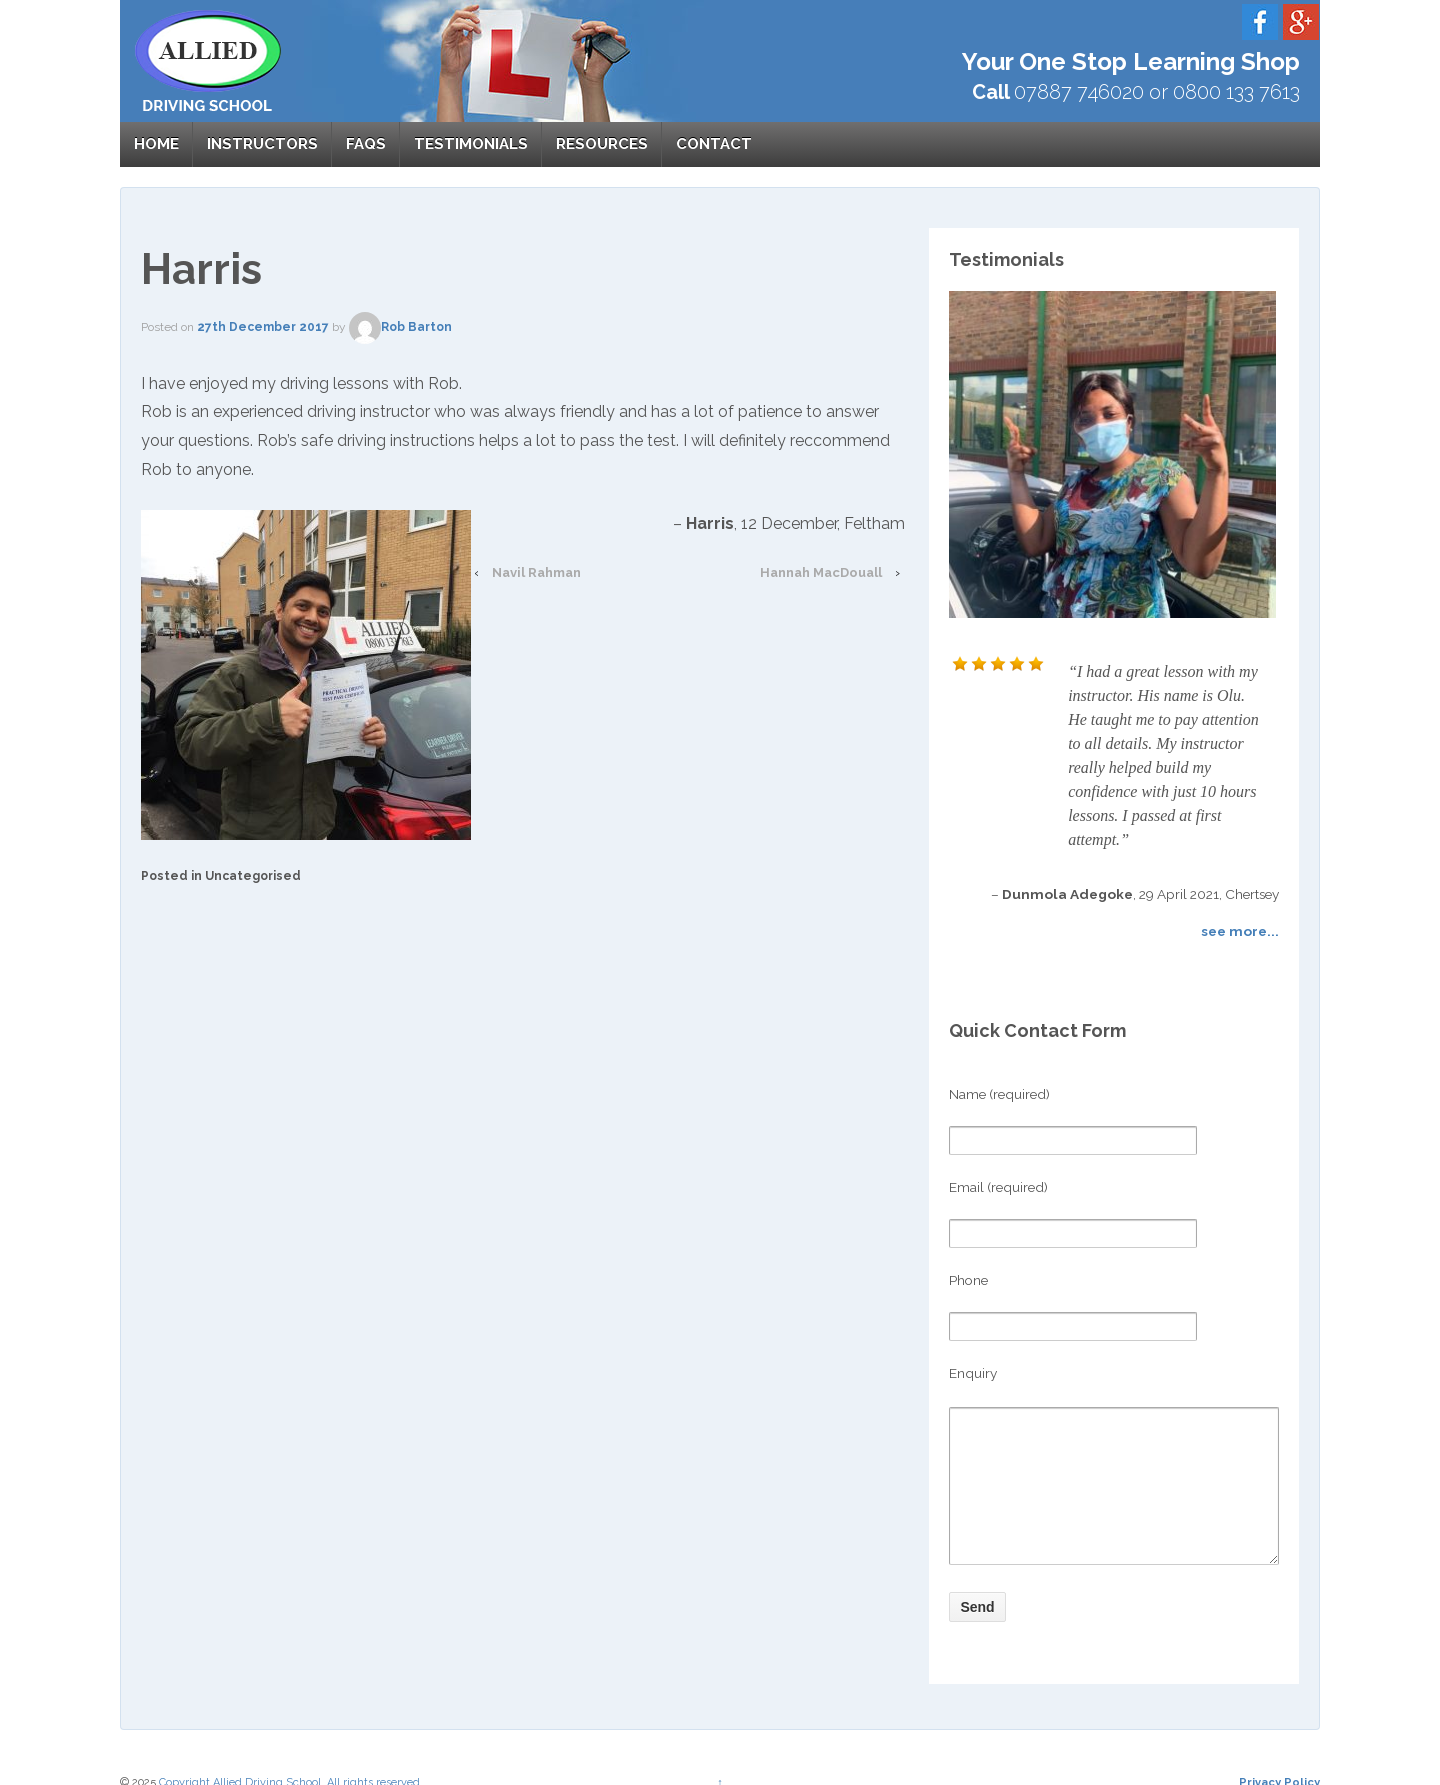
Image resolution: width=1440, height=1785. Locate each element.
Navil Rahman (536, 572)
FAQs (366, 144)
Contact (714, 144)
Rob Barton (400, 327)
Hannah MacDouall (821, 572)
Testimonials (471, 144)
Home (156, 144)
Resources (602, 144)
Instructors (262, 144)
